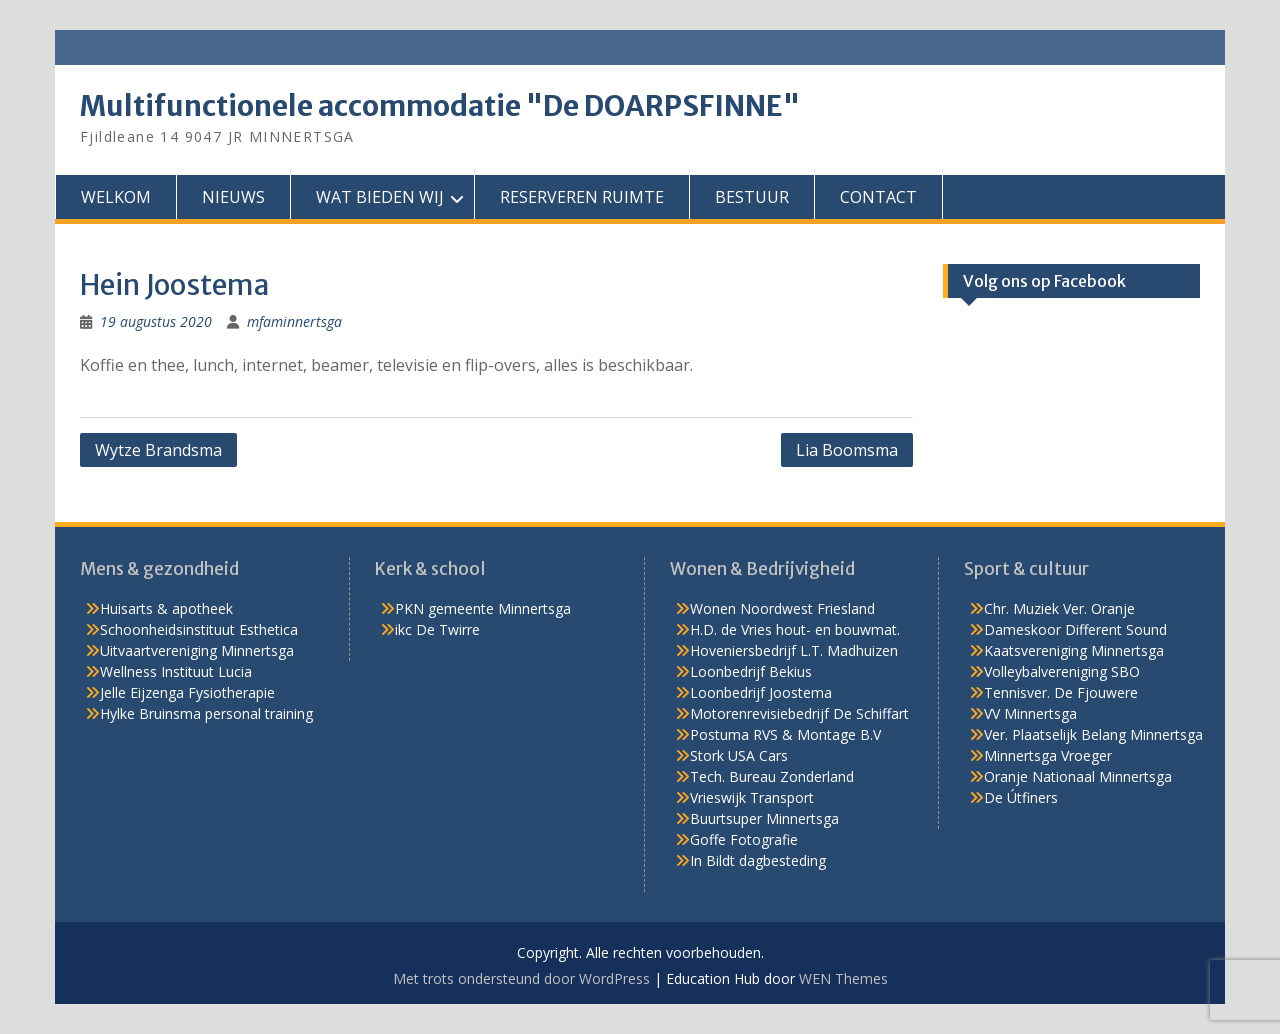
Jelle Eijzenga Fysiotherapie (187, 692)
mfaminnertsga (294, 321)
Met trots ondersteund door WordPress (521, 978)
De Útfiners (1021, 797)
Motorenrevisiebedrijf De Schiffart (799, 713)
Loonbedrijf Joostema (761, 692)
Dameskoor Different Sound (1075, 629)
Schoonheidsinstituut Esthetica (199, 629)
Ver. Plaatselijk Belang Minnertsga (1093, 734)
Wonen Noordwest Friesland (782, 608)
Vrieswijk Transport (752, 797)
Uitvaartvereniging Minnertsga (197, 650)
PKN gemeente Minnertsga (483, 608)
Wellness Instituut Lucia (176, 671)
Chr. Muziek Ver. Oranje (1059, 608)
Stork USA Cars (739, 755)
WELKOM (116, 197)
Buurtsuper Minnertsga (764, 818)
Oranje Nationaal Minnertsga (1078, 776)
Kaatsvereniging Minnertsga (1074, 650)
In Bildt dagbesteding (758, 860)
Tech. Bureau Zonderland (772, 776)
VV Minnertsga (1030, 713)
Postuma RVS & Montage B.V (785, 734)
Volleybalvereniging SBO (1062, 671)
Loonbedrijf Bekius (751, 671)
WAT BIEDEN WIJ (380, 197)
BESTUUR (752, 197)
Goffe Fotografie (744, 839)
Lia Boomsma (847, 450)
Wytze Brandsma (158, 450)
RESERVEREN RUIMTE (582, 197)
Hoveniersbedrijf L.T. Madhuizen (794, 650)
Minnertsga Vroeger (1048, 755)
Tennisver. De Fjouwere (1061, 692)
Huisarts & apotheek (166, 608)
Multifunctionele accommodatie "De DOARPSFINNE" (440, 106)
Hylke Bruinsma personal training (206, 713)
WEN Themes (843, 978)
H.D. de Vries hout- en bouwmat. (795, 629)
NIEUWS (233, 197)
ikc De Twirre (437, 629)
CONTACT (878, 197)
